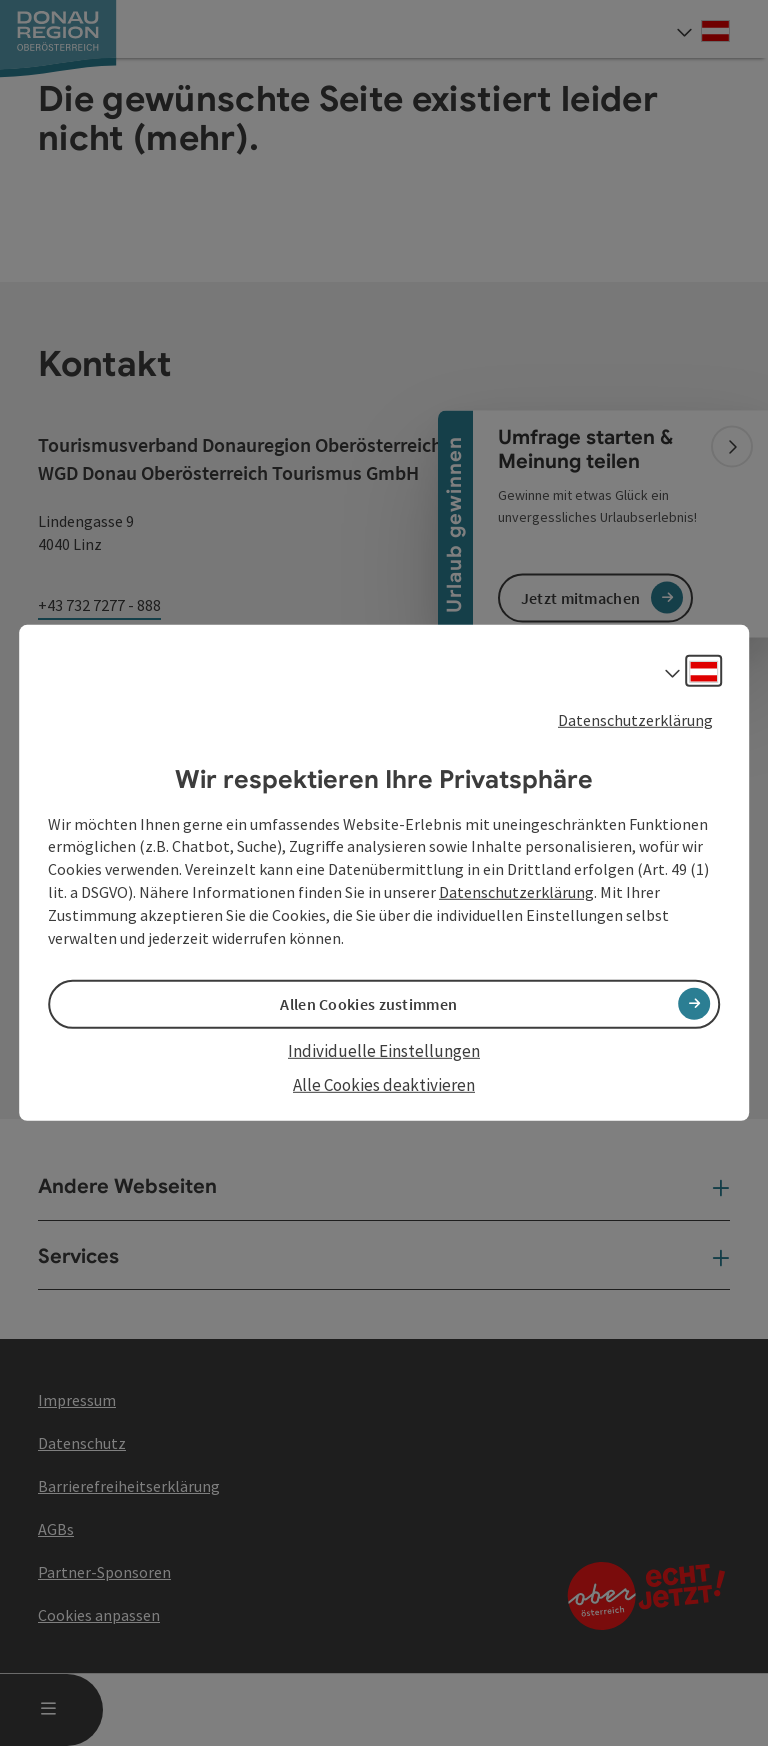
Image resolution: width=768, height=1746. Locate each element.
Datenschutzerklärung (635, 720)
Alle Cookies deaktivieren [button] (384, 1085)
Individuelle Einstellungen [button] (384, 1051)
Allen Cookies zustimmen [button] (368, 1004)
